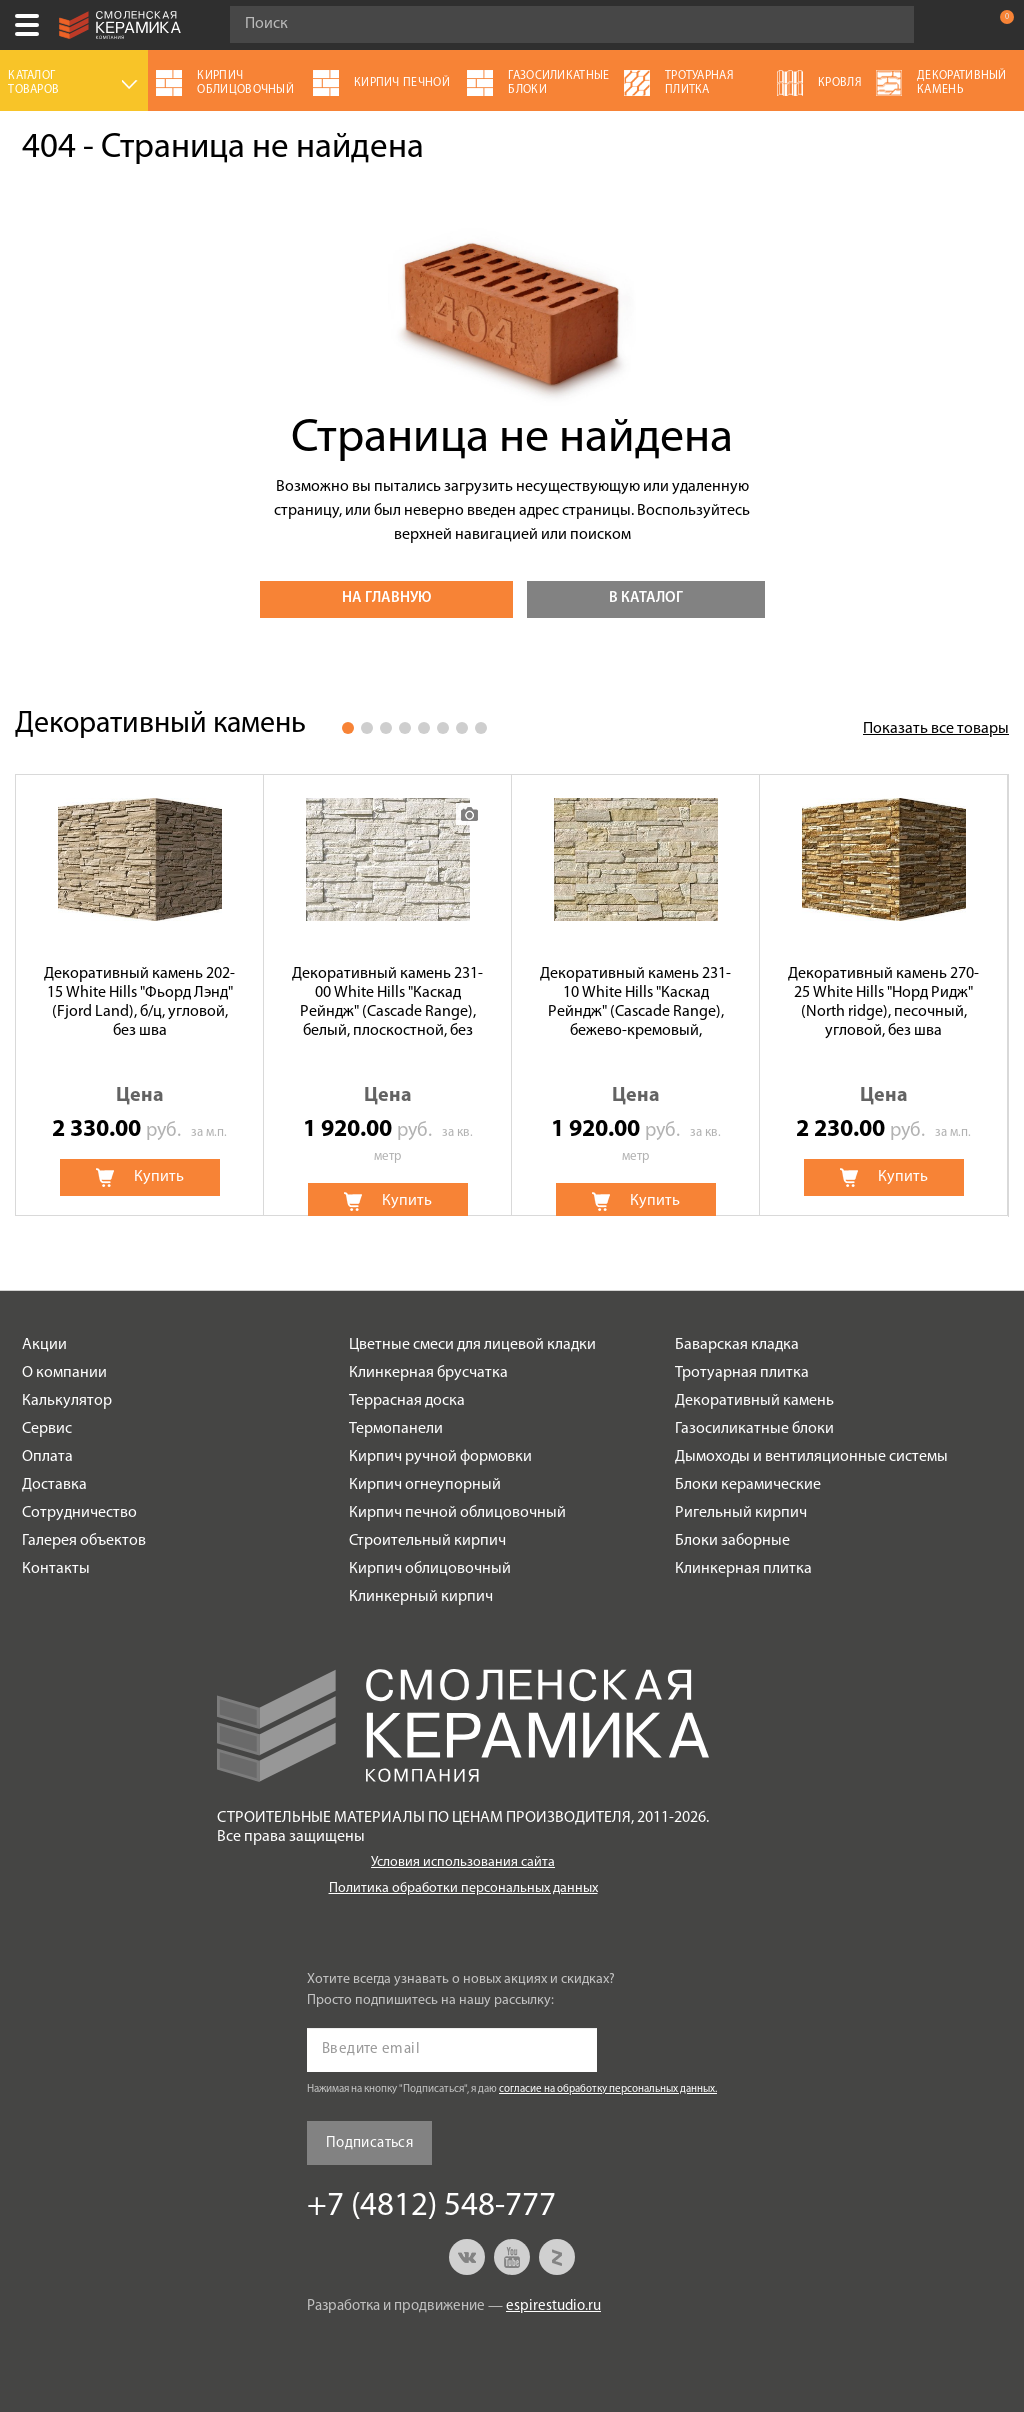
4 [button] (405, 728)
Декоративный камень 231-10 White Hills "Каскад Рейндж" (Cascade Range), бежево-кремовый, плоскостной (635, 1004)
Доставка (54, 1485)
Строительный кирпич (427, 1541)
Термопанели (396, 1429)
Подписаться (369, 2143)
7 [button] (462, 728)
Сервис (47, 1429)
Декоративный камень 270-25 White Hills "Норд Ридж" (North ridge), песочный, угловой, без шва (883, 1003)
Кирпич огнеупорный (425, 1485)
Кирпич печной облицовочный (457, 1513)
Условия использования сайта (463, 1862)
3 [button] (386, 728)
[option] (140, 995)
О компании (64, 1373)
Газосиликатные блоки (754, 1429)
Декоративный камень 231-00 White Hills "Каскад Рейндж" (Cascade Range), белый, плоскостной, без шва (387, 1004)
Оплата (47, 1457)
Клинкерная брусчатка (428, 1373)
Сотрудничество (79, 1513)
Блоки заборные (732, 1541)
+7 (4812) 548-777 (958, 25)
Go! (888, 25)
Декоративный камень (754, 1401)
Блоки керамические (748, 1485)
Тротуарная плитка (742, 1373)
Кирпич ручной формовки (440, 1457)
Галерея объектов (84, 1541)
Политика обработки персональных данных (463, 1888)
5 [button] (424, 728)
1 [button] (348, 728)
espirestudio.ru (553, 2306)
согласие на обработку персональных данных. (608, 2089)
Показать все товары (936, 729)
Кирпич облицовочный (430, 1569)
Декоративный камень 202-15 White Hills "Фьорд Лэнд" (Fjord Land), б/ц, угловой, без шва (139, 1003)
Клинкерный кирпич (421, 1597)
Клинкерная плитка (743, 1569)
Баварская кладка (737, 1345)
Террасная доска (407, 1401)
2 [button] (367, 728)
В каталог (646, 598)
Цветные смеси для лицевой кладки (472, 1345)
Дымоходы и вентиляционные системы (811, 1457)
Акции (44, 1345)
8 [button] (481, 728)
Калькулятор (67, 1401)
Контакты (56, 1569)
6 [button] (443, 728)
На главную (386, 598)
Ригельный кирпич (741, 1513)
